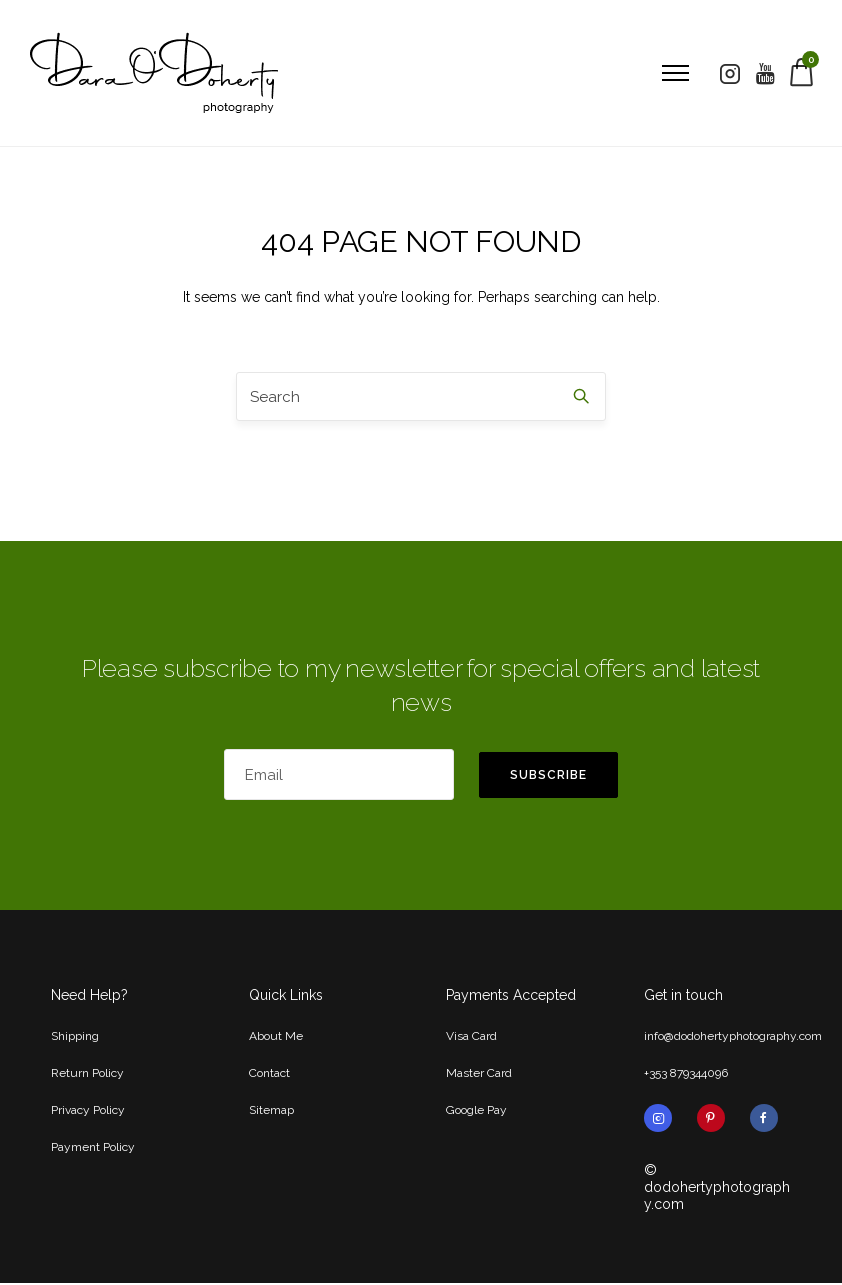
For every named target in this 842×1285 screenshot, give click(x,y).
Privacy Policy (88, 1112)
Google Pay (476, 1112)
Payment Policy (93, 1149)
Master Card (479, 1075)
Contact (269, 1075)
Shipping (75, 1038)
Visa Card (471, 1038)
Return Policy (87, 1075)
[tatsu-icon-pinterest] (716, 1120)
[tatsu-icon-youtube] (764, 74)
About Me (276, 1038)
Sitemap (271, 1112)
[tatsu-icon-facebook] (764, 1120)
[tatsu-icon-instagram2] (729, 74)
